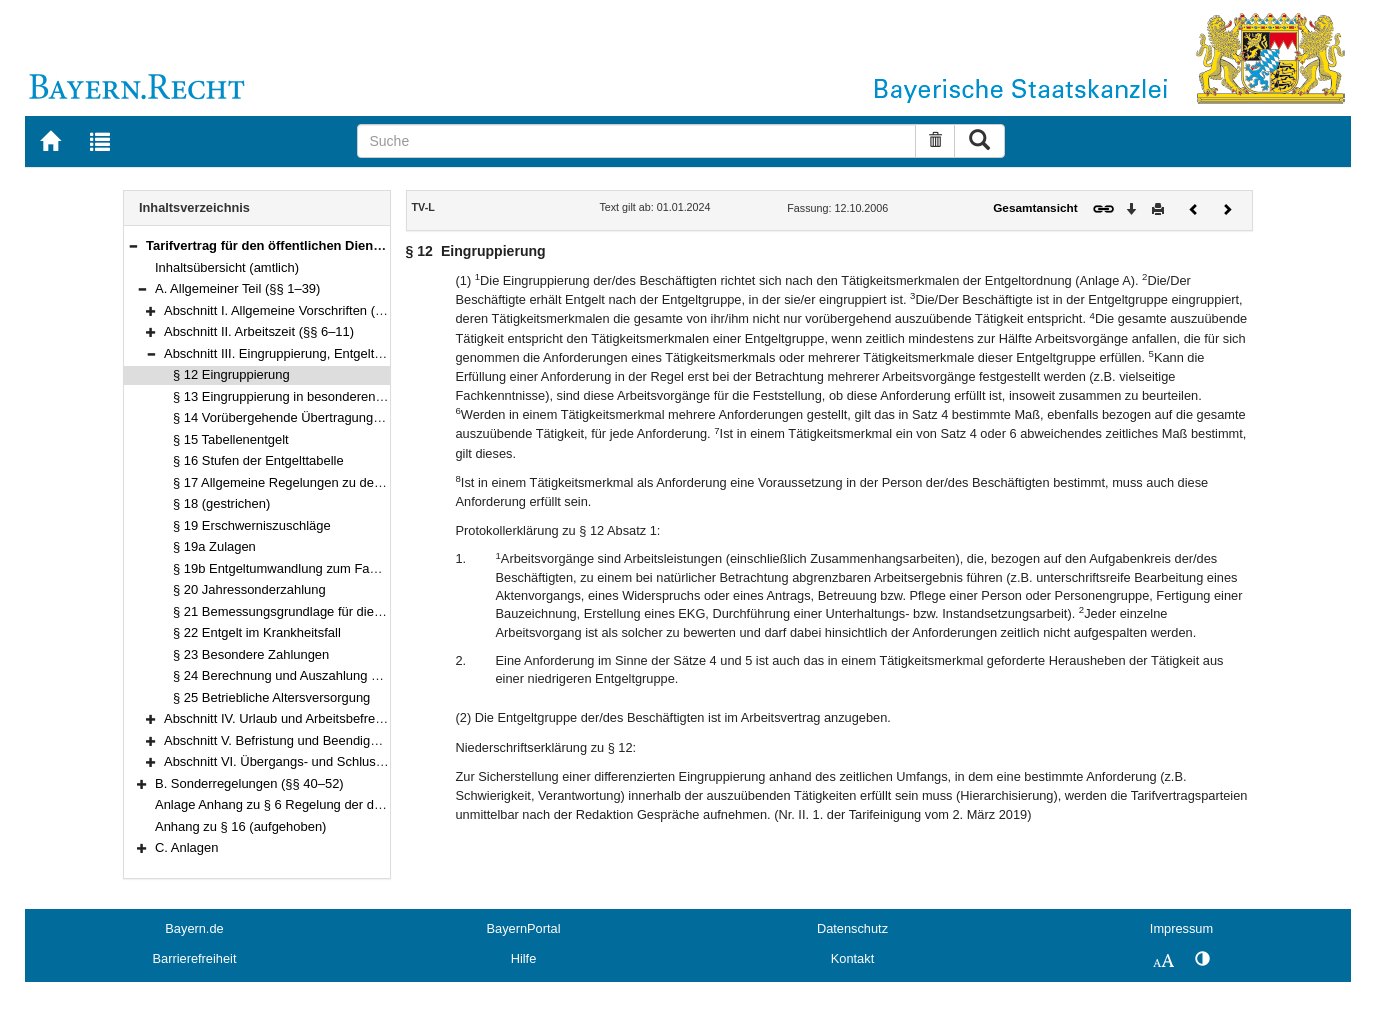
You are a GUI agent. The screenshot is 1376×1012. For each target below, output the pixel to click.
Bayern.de (194, 928)
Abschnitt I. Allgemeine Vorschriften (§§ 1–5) (291, 310)
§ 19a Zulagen (214, 546)
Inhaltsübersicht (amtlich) (227, 267)
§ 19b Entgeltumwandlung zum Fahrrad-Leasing (311, 568)
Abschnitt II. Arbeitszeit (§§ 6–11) (259, 331)
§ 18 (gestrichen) (221, 503)
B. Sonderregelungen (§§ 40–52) (249, 783)
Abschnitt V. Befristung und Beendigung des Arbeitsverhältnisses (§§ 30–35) (382, 740)
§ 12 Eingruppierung (231, 374)
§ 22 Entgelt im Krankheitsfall (257, 632)
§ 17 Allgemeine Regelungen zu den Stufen (297, 482)
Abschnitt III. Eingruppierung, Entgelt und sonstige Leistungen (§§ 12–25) (374, 353)
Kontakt (852, 958)
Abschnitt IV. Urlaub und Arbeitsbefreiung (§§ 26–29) (315, 718)
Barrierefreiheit (195, 958)
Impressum (1181, 928)
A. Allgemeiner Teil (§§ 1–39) (237, 288)
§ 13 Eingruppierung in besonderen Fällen (293, 396)
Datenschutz (852, 928)
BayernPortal (524, 928)
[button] (133, 245)
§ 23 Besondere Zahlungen (251, 654)
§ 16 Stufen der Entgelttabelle (258, 460)
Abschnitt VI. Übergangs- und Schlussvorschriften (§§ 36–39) (339, 761)
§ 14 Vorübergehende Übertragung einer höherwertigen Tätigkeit (358, 417)
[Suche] (636, 141)
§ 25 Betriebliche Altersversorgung (271, 697)
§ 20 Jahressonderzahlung (249, 589)
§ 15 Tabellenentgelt (231, 439)
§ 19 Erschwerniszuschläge (252, 525)
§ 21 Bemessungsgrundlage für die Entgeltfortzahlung (327, 611)
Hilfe (524, 958)
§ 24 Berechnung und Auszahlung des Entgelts (307, 675)
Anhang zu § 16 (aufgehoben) (240, 826)
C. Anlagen (186, 847)
